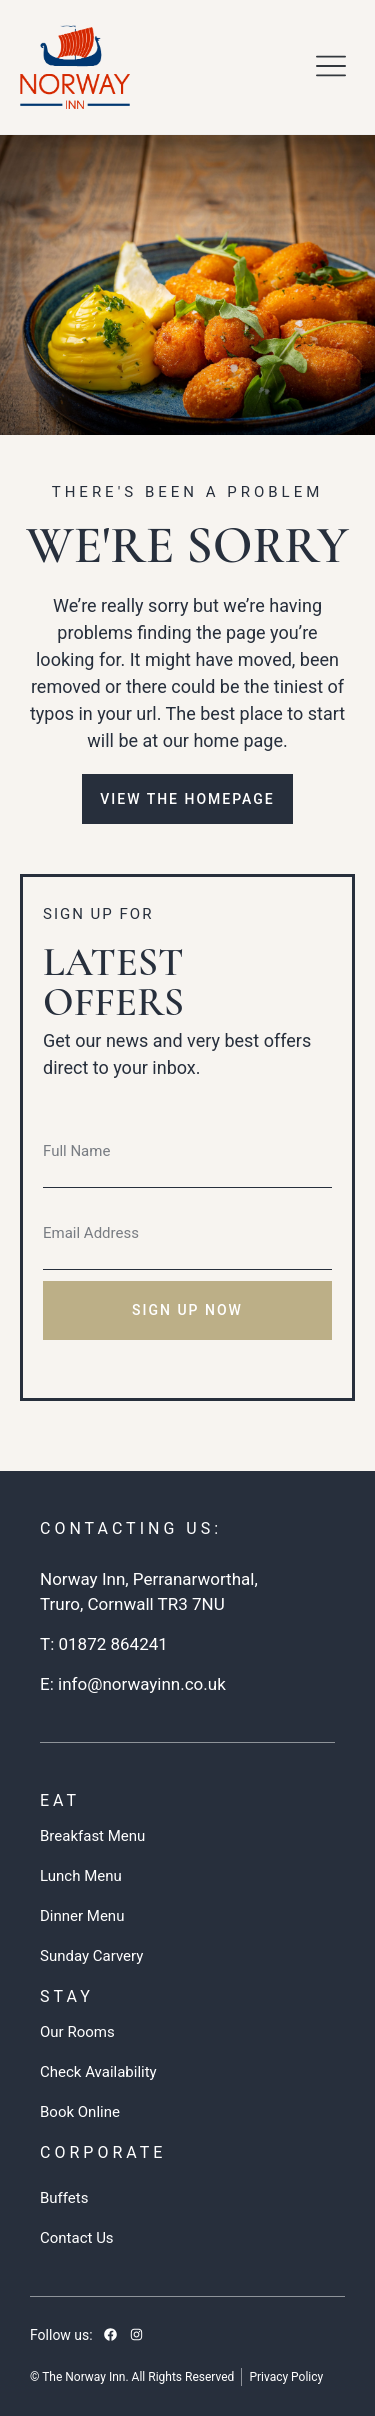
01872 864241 (112, 1644)
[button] (331, 67)
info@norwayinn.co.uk (142, 1684)
